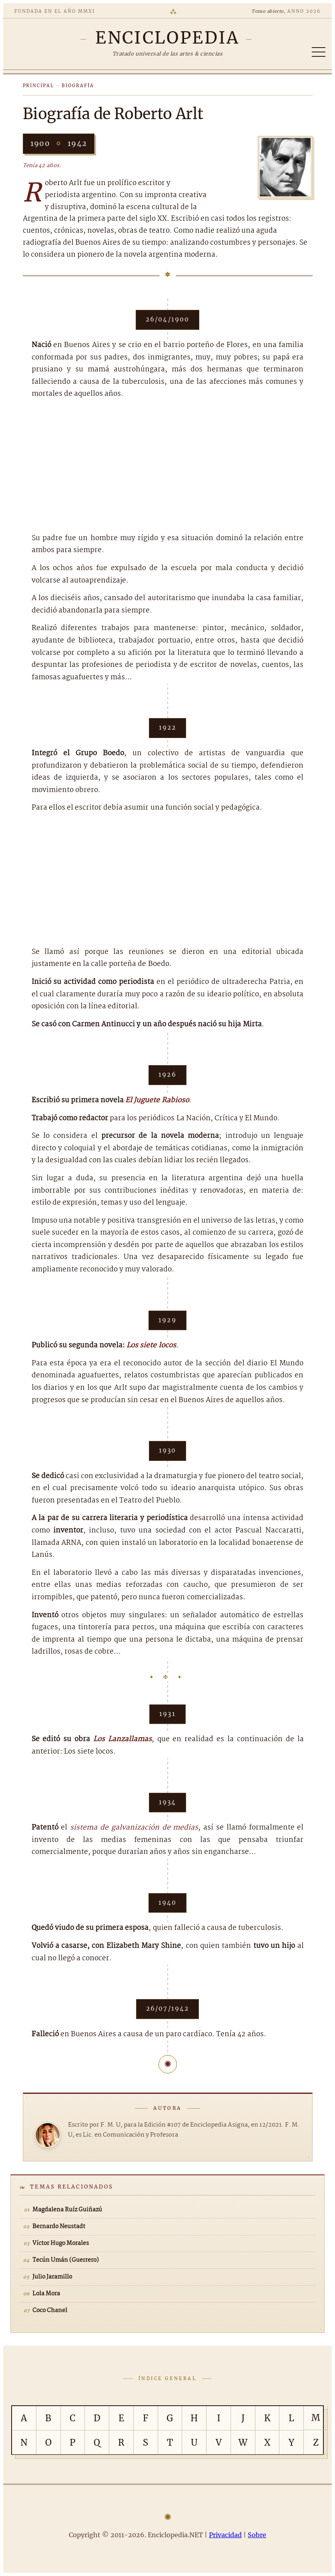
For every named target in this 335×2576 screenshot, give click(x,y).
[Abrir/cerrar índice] (318, 52)
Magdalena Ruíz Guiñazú (67, 2210)
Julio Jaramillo (52, 2277)
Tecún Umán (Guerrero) (65, 2260)
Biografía (78, 85)
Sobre (257, 2535)
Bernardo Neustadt (58, 2226)
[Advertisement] (167, 467)
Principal (38, 85)
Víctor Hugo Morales (60, 2243)
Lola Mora (46, 2294)
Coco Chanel (49, 2310)
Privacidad (225, 2535)
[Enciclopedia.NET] (167, 37)
